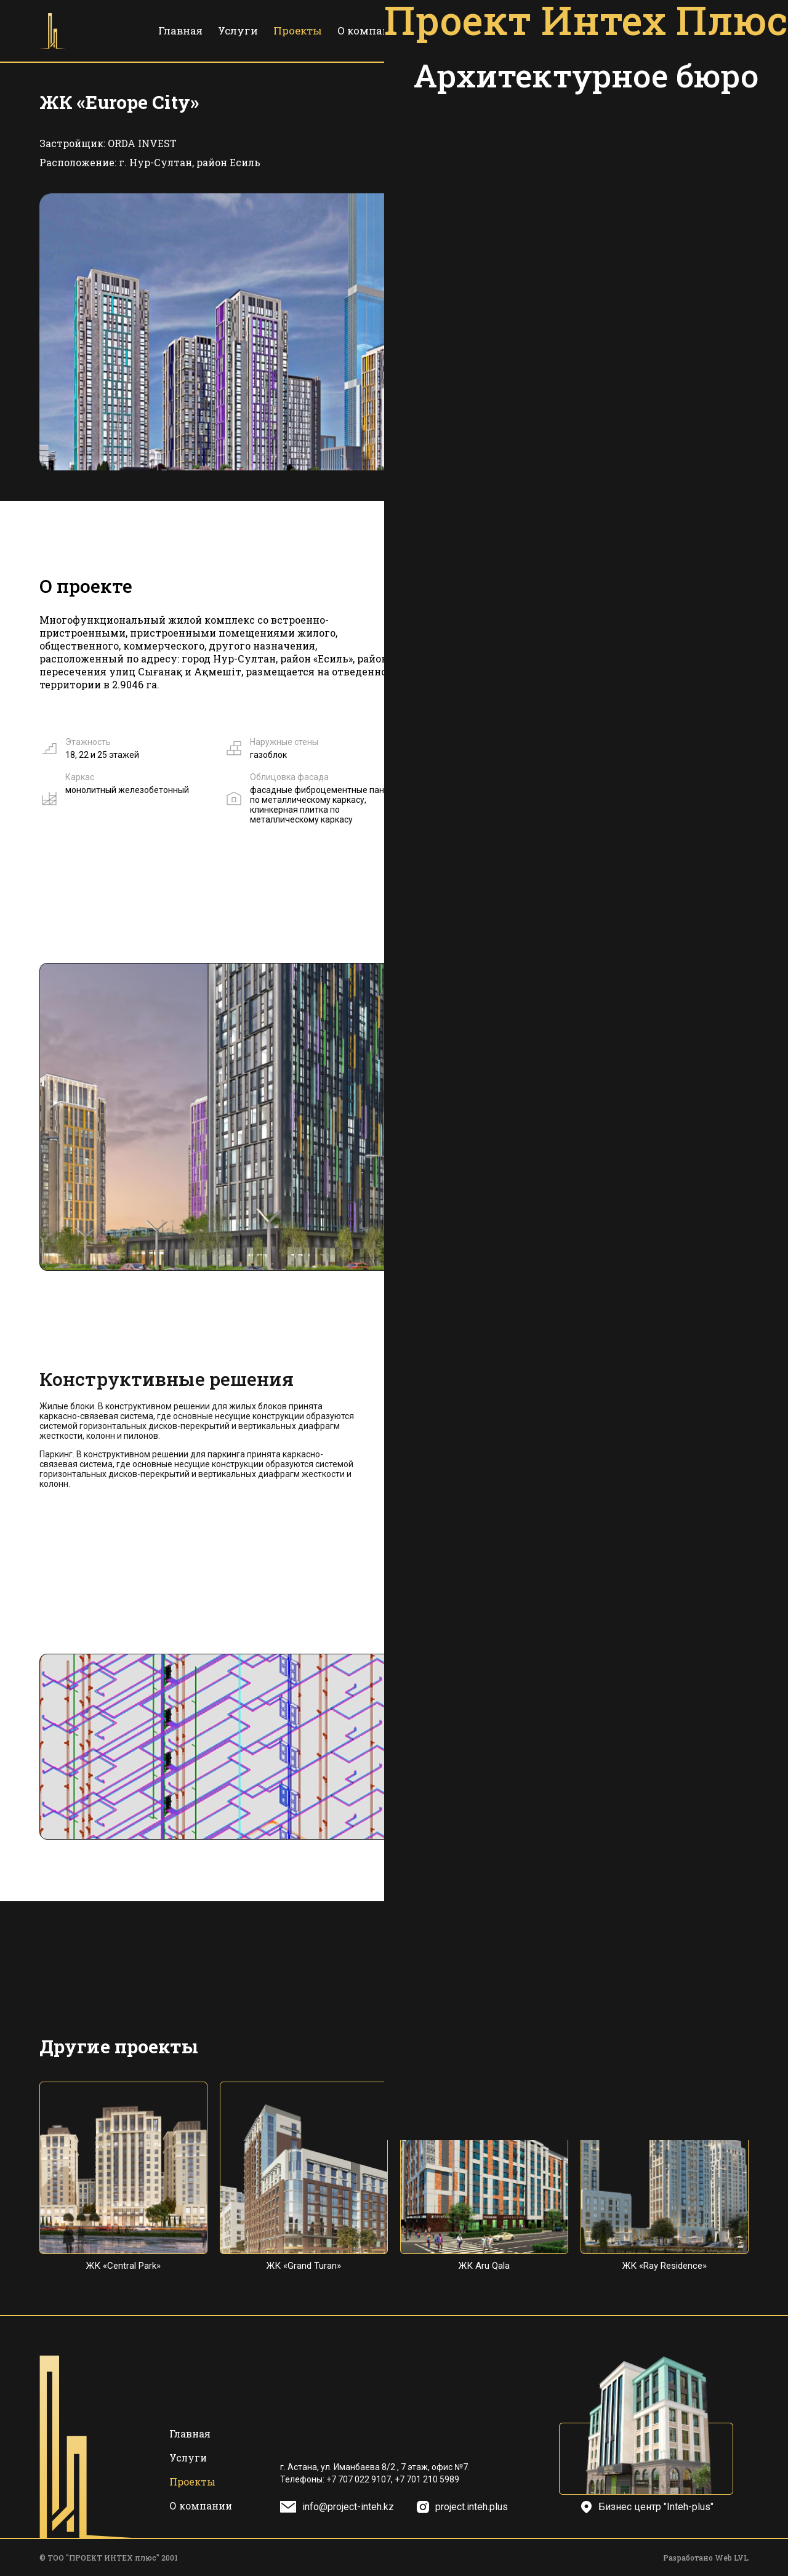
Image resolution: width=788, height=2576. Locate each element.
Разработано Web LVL (706, 2557)
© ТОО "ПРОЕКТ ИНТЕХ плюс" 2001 (108, 2557)
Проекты (297, 30)
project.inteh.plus (471, 2507)
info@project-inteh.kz (348, 2507)
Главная (180, 30)
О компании (370, 30)
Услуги (238, 30)
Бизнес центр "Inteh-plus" (656, 2507)
